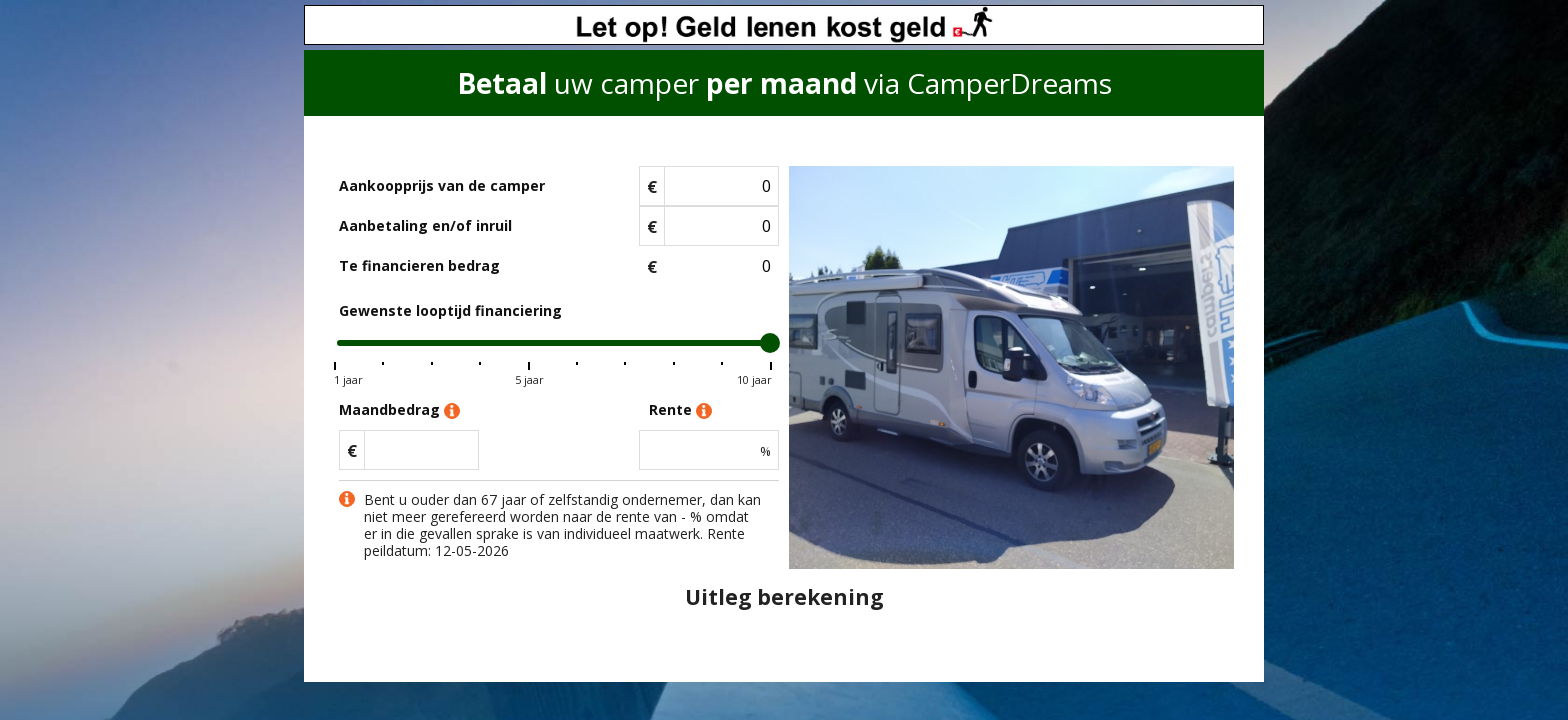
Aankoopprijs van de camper (442, 185)
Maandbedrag (399, 410)
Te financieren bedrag (419, 265)
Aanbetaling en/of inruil (425, 225)
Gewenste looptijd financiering (450, 310)
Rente (680, 410)
